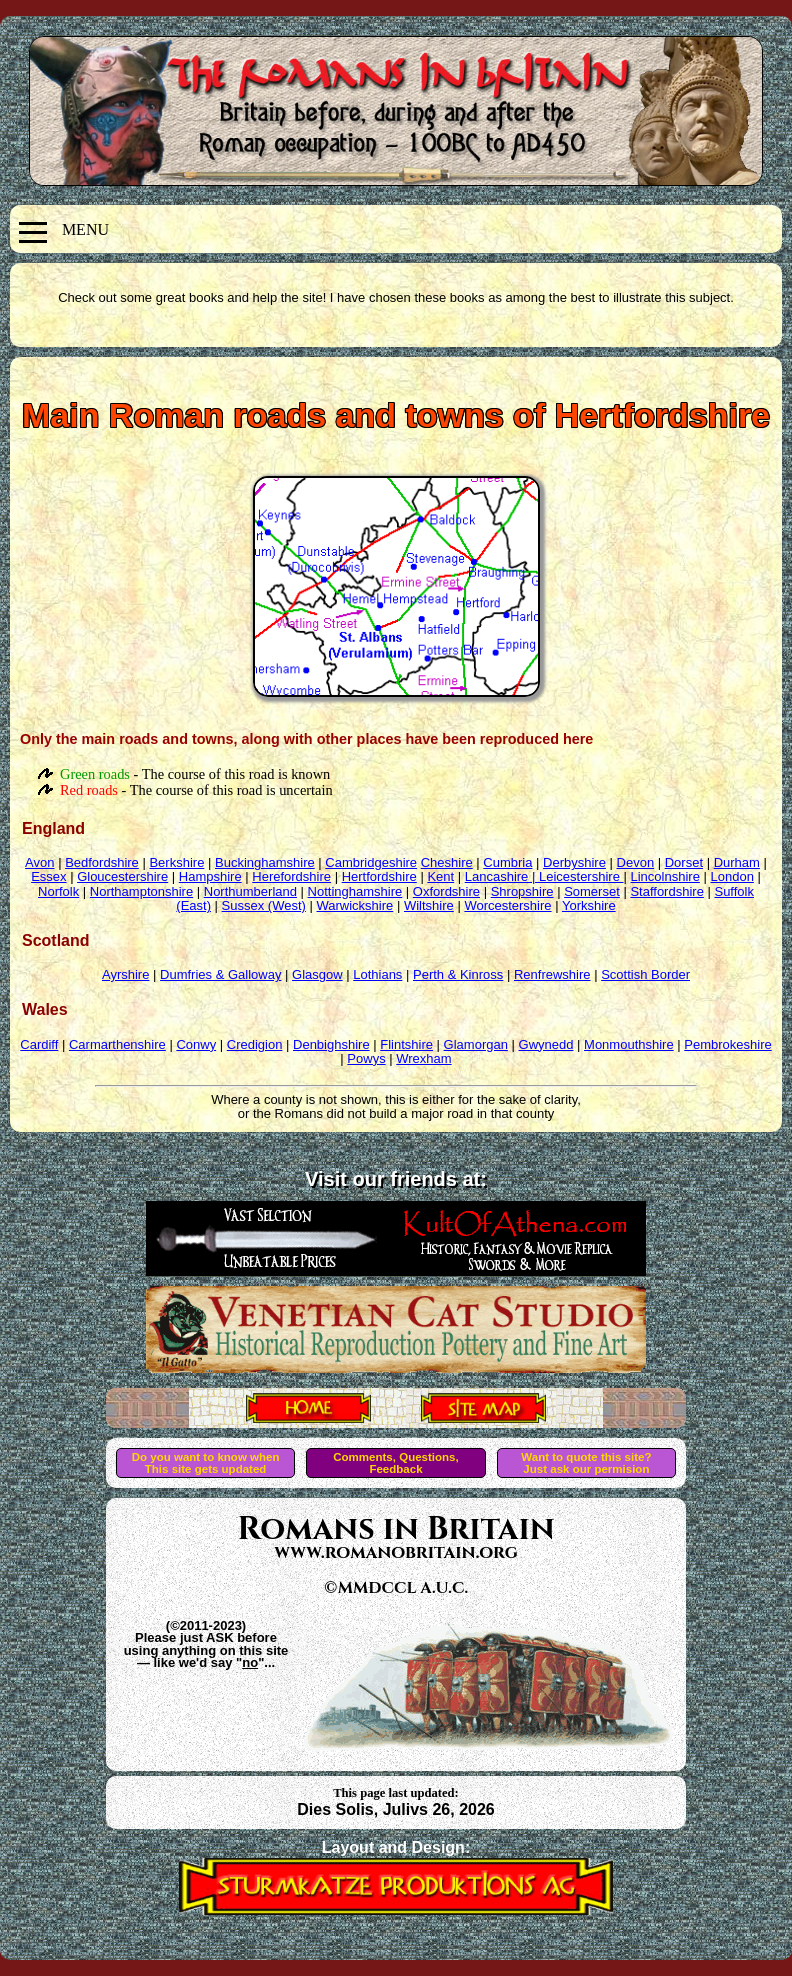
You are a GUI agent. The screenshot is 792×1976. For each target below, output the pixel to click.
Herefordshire (291, 876)
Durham (737, 862)
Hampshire (210, 876)
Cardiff (39, 1044)
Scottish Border (645, 974)
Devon (636, 862)
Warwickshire (355, 905)
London (731, 876)
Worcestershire (507, 905)
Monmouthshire (629, 1044)
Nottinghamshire (355, 891)
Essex (48, 876)
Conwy (196, 1044)
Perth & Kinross (458, 974)
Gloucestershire (122, 876)
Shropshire (522, 891)
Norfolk (58, 891)
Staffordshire (666, 891)
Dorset (684, 862)
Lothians (377, 974)
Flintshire (406, 1044)
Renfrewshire (552, 974)
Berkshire (176, 862)
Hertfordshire (379, 876)
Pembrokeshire (727, 1044)
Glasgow (317, 974)
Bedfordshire (102, 862)
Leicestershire (581, 876)
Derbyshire (574, 862)
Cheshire (447, 862)
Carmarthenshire (117, 1044)
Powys (366, 1058)
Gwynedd (546, 1044)
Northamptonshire (141, 891)
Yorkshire (589, 905)
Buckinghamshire (265, 862)
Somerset (592, 891)
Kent (440, 876)
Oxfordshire (446, 891)
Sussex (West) (264, 905)
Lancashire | (502, 876)
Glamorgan (476, 1044)
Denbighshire (331, 1044)
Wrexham (423, 1058)
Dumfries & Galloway (220, 974)
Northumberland (250, 891)
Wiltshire (429, 905)
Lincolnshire (665, 876)
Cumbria (507, 862)
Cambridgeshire (371, 862)
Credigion (255, 1044)
